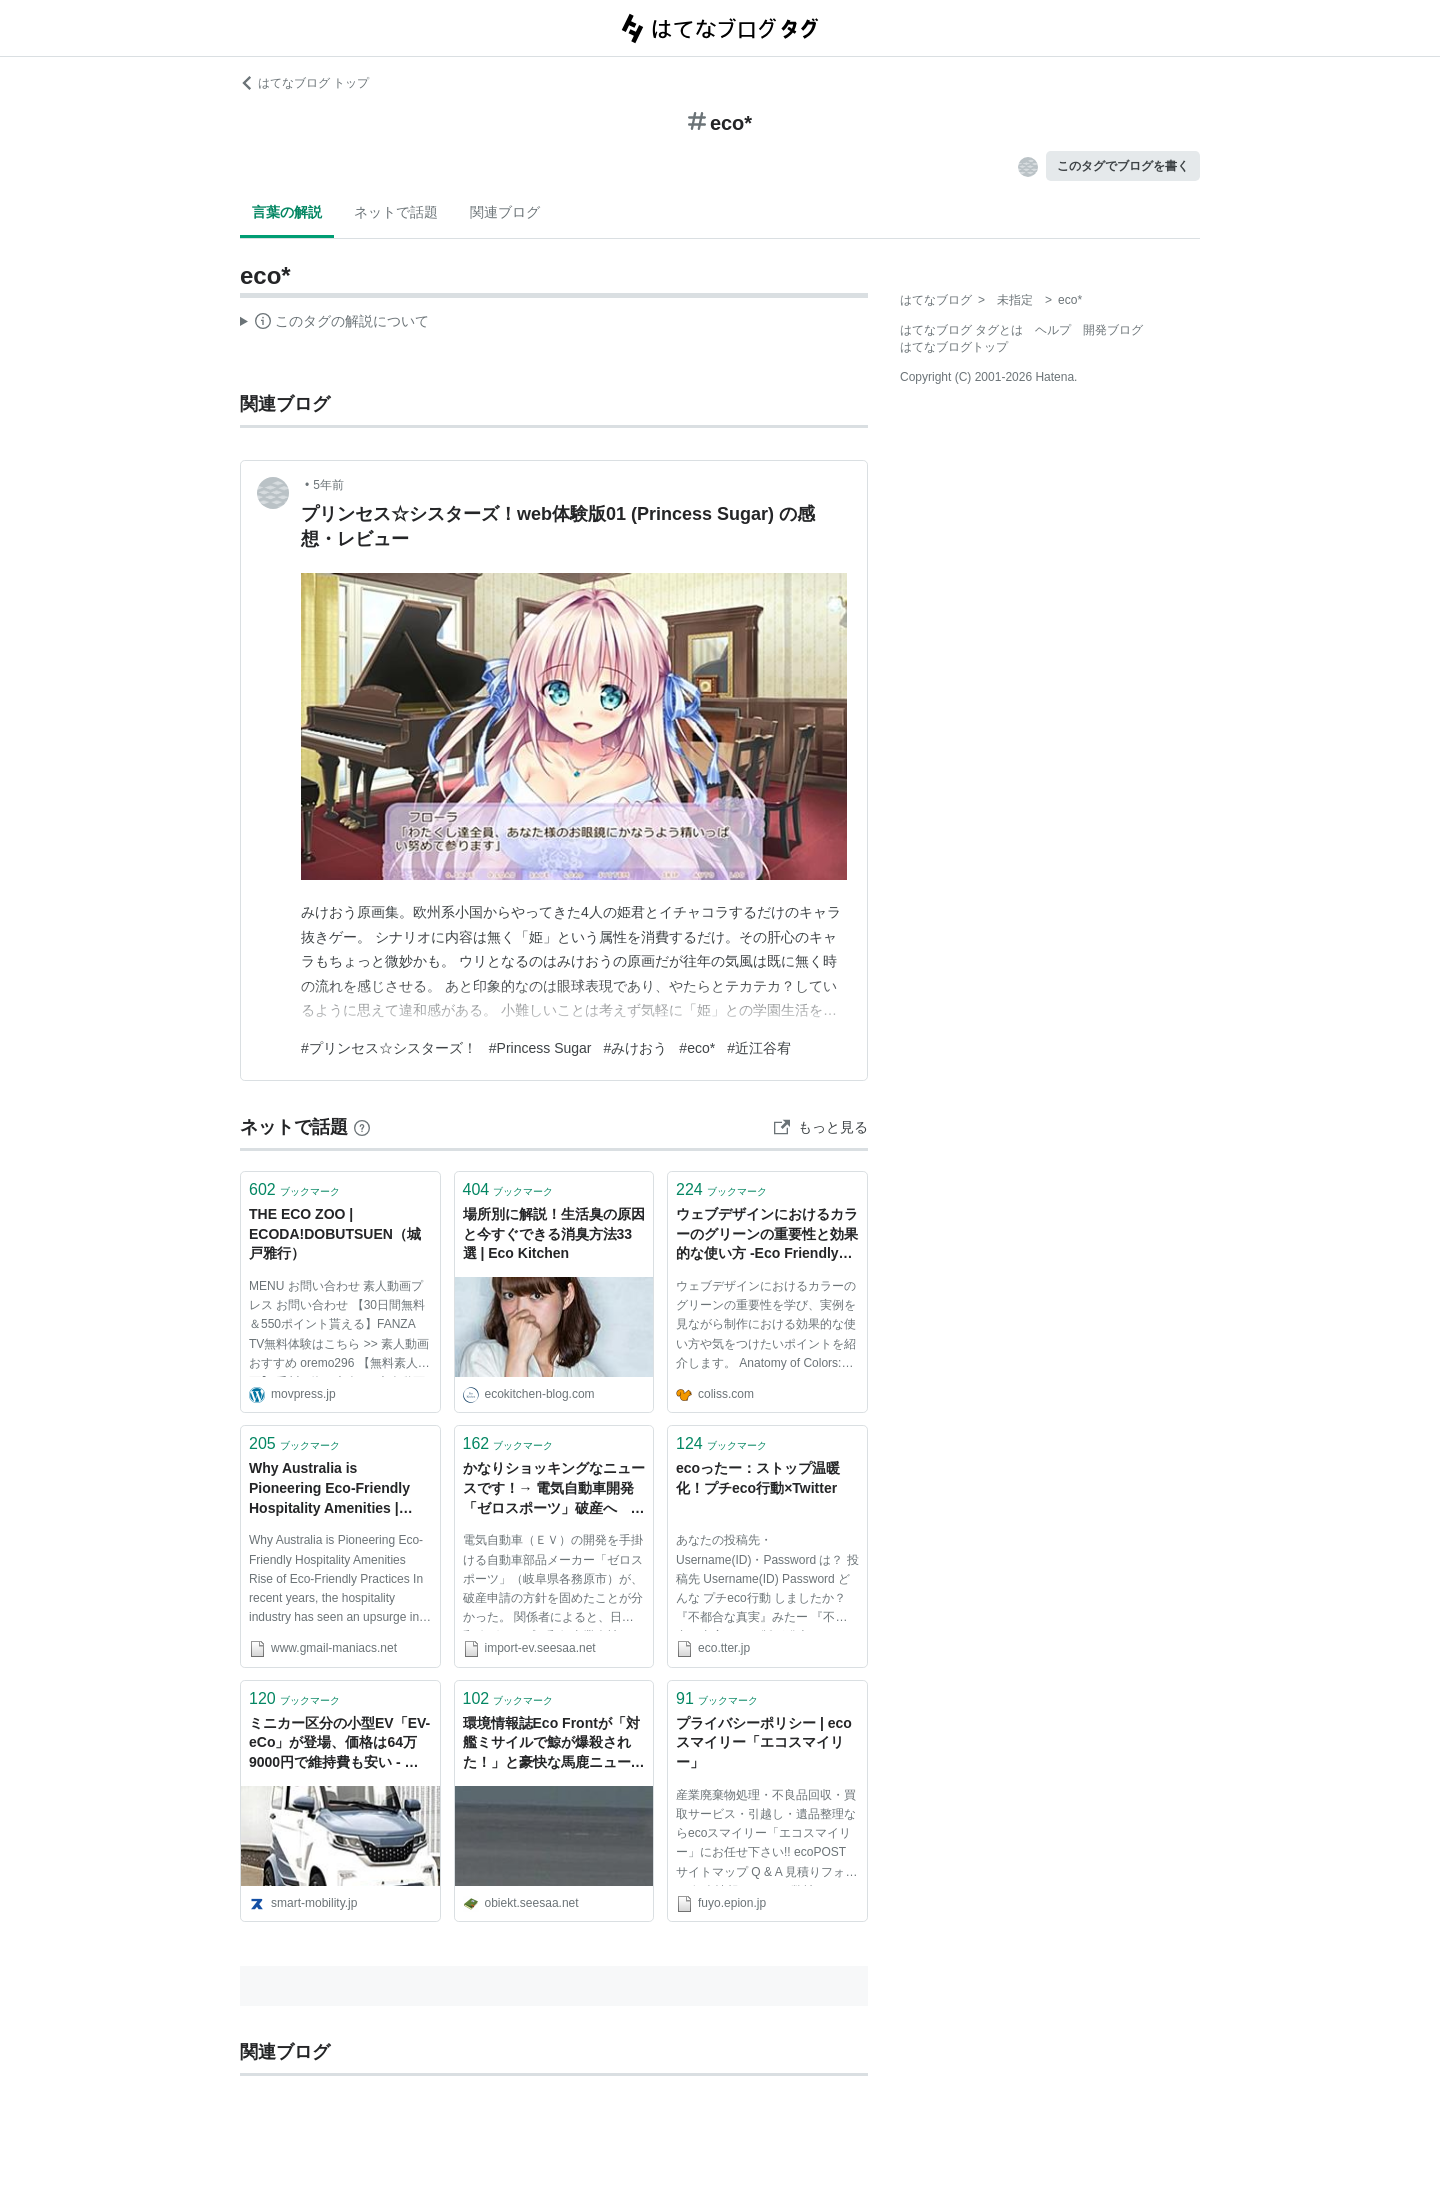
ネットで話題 (396, 212)
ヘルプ (1053, 330)
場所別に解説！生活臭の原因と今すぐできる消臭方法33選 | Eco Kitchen (554, 1233)
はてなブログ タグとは (961, 330)
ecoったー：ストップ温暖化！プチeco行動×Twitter (758, 1478)
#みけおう (636, 1048)
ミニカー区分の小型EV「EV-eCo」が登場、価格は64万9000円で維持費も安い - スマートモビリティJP (339, 1744)
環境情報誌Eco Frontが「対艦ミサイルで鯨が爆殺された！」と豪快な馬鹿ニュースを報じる (554, 1744)
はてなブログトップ (954, 347)
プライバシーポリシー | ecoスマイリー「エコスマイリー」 (764, 1742)
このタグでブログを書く (1123, 166)
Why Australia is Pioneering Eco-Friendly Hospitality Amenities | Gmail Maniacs (329, 1489)
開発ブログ (1113, 330)
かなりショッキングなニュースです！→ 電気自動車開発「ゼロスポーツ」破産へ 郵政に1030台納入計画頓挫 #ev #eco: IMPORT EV (554, 1489)
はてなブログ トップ (304, 83)
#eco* (697, 1048)
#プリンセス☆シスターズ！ (389, 1048)
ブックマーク (294, 1189)
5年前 (328, 485)
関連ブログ (505, 212)
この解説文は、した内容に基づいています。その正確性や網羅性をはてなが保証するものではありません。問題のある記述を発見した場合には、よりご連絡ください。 (334, 324)
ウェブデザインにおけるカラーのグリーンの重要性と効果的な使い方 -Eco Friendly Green (767, 1235)
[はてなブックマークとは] (362, 1127)
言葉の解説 (287, 212)
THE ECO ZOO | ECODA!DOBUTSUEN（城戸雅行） (335, 1233)
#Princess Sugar (540, 1048)
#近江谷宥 (759, 1048)
